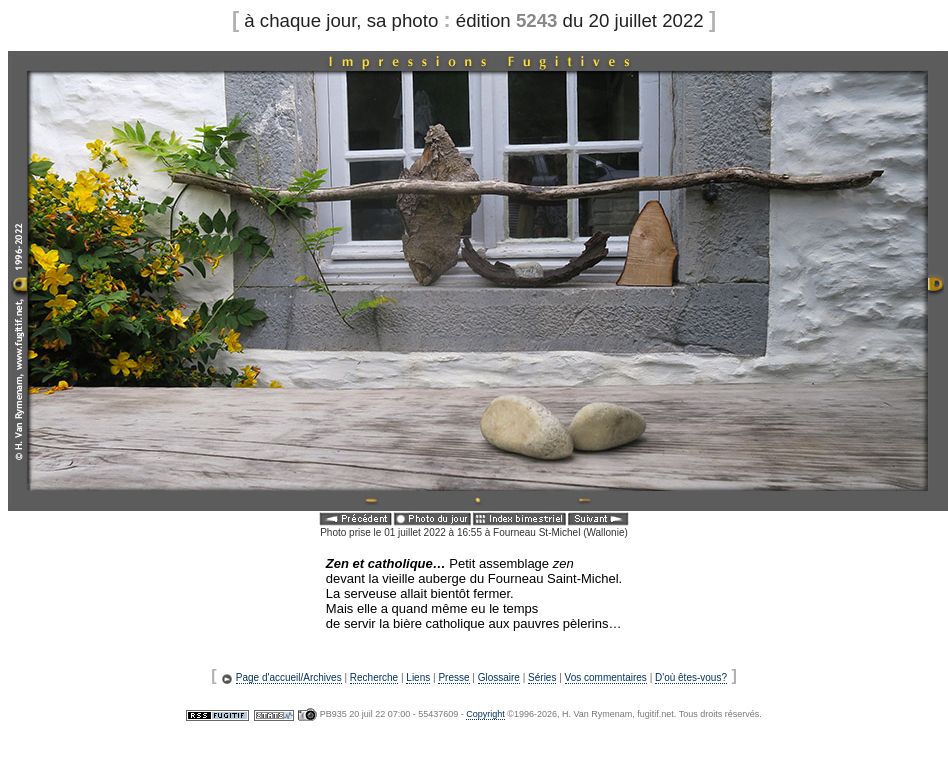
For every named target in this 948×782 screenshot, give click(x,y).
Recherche (374, 677)
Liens (418, 677)
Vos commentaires (606, 677)
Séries (542, 677)
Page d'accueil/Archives (289, 677)
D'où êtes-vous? (691, 677)
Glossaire (499, 677)
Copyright (485, 714)
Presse (453, 677)
